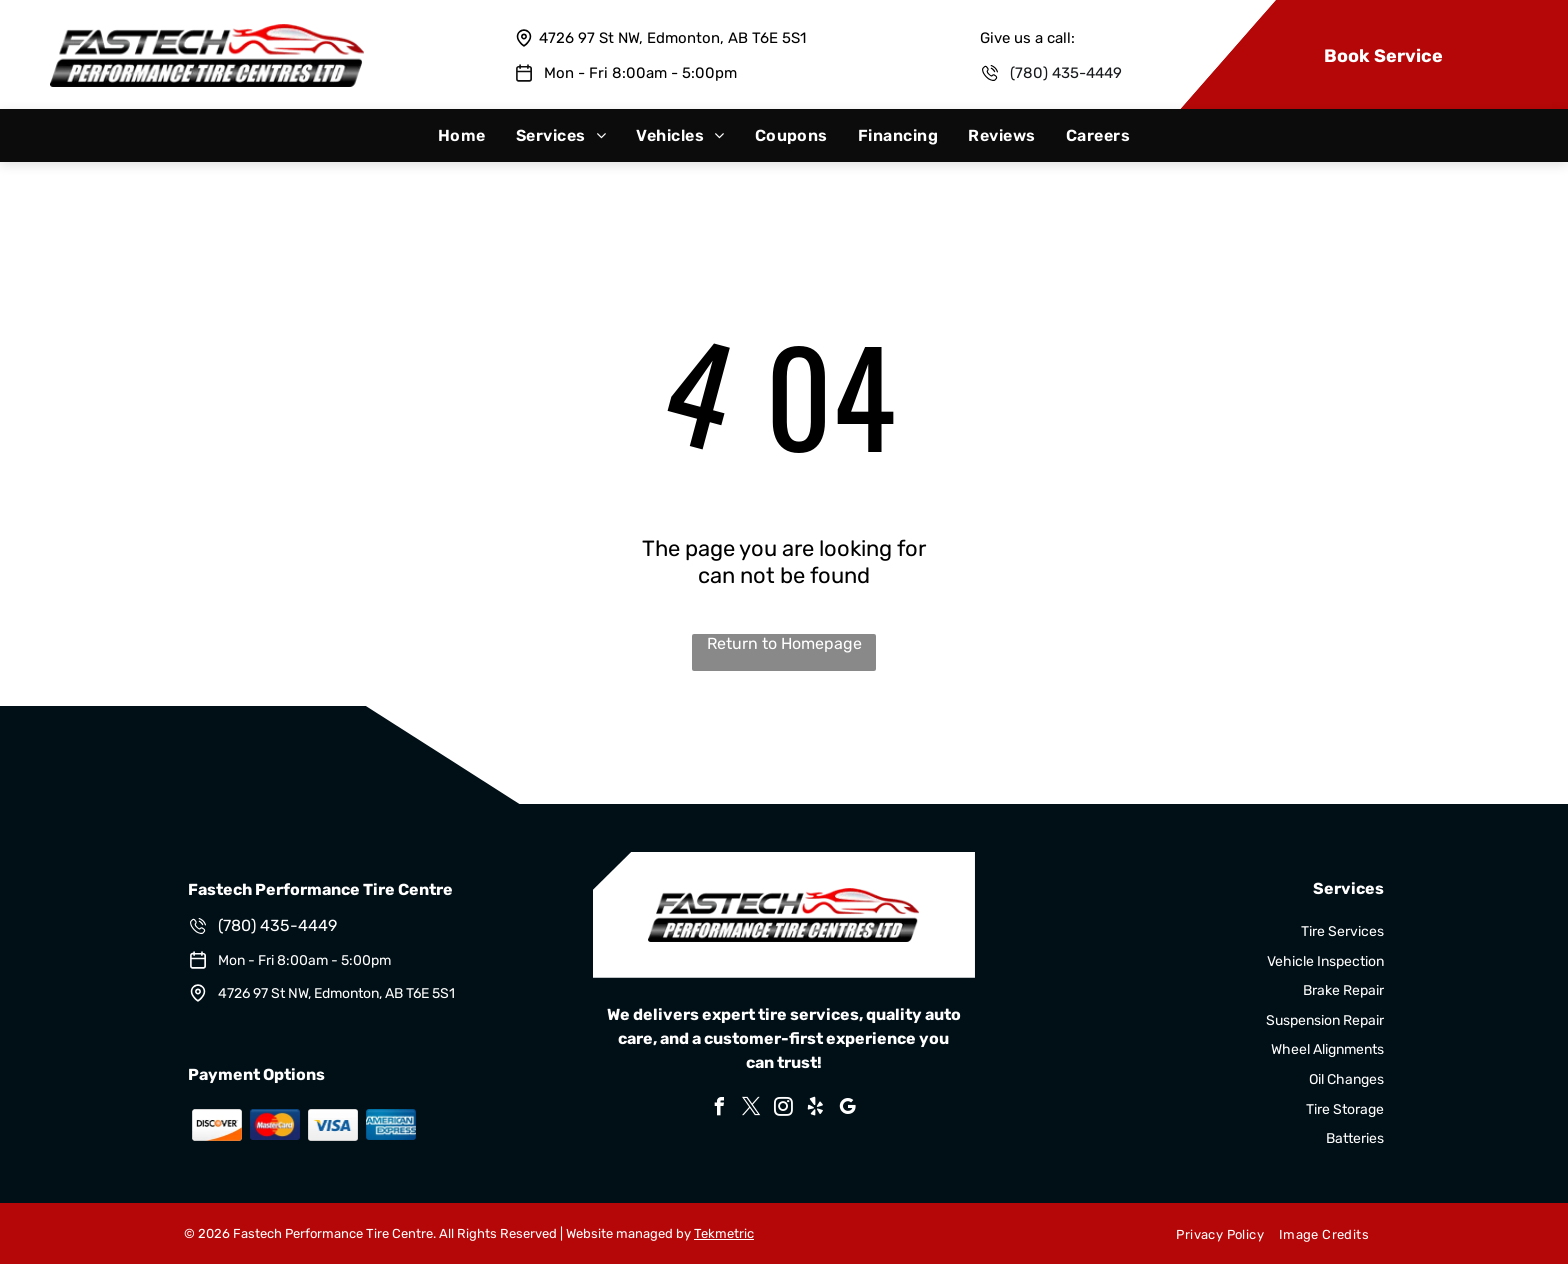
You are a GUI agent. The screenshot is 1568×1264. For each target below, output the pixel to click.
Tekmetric (724, 1233)
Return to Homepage (784, 643)
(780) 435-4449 (1066, 73)
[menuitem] (462, 135)
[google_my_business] (848, 1109)
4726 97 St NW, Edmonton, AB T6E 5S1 (672, 38)
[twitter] (752, 1109)
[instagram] (784, 1109)
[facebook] (720, 1109)
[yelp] (816, 1109)
